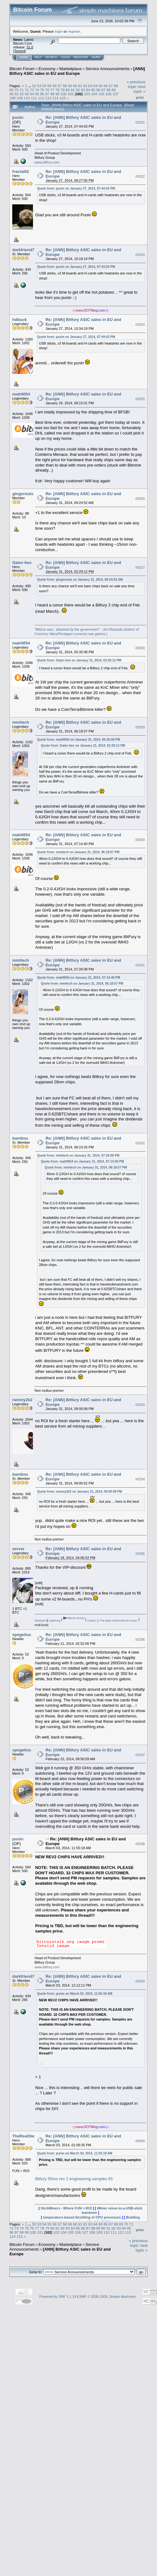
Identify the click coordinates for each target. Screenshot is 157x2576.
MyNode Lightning (47, 1620)
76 (47, 90)
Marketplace (70, 68)
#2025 (140, 399)
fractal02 (20, 171)
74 (37, 90)
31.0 (29, 47)
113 (48, 98)
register (74, 31)
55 (49, 86)
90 (11, 94)
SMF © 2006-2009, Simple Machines (107, 2296)
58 (65, 86)
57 (60, 86)
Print (139, 97)
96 (42, 94)
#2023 (140, 255)
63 (90, 86)
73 (32, 90)
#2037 (140, 1755)
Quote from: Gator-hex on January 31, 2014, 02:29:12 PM (79, 660)
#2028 (140, 648)
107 (116, 94)
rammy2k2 (22, 1399)
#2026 (140, 498)
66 (106, 86)
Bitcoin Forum (22, 68)
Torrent (19, 51)
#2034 (140, 1479)
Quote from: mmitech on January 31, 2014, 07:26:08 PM (78, 1155)
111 (34, 98)
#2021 (140, 122)
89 (113, 90)
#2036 (140, 1639)
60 (75, 86)
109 (20, 98)
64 (95, 86)
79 (63, 90)
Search (51, 57)
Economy (47, 68)
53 (39, 86)
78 (57, 90)
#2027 (140, 567)
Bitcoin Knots (76, 1618)
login (59, 31)
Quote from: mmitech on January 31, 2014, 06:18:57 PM (78, 852)
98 (52, 94)
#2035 (140, 1554)
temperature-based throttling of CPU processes (82, 2217)
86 (98, 90)
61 (80, 86)
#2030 (140, 840)
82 (78, 90)
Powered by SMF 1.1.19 (57, 2296)
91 (16, 94)
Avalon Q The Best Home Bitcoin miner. (113, 1620)
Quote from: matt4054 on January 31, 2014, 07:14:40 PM (78, 977)
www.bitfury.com (47, 162)
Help (38, 57)
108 (12, 98)
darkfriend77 (24, 249)
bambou (20, 1138)
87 (103, 90)
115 (62, 98)
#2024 (140, 324)
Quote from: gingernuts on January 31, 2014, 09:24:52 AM (80, 579)
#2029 (140, 727)
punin (17, 117)
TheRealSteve (25, 2136)
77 (52, 90)
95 (37, 94)
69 (11, 90)
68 (116, 86)
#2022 (140, 176)
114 (55, 98)
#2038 (140, 1844)
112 (41, 98)
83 (83, 90)
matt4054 (21, 394)
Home (23, 57)
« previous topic (136, 84)
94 (32, 94)
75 (42, 90)
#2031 (140, 965)
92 (22, 94)
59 (70, 86)
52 (34, 86)
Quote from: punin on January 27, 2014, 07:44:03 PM (76, 188)
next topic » (139, 89)
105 (101, 94)
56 (54, 86)
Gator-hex (21, 562)
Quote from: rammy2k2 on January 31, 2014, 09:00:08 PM (79, 1491)
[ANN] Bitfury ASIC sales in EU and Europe (77, 71)
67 (111, 86)
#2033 (140, 1405)
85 (93, 90)
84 (88, 90)
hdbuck (19, 319)
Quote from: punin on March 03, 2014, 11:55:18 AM (74, 1993)
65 (101, 86)
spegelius (21, 1634)
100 (64, 94)
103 (87, 94)
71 (22, 90)
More (96, 57)
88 (108, 90)
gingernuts (22, 493)
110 (27, 98)
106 (109, 94)
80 (68, 90)
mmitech (20, 722)
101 (71, 94)
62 (85, 86)
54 (44, 86)
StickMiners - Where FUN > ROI (66, 2208)
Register (80, 57)
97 (47, 94)
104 (94, 94)
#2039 (140, 1981)
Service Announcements (107, 68)
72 (27, 90)
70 (16, 90)
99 (57, 94)
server (18, 1548)
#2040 (140, 2141)
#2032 (140, 1143)
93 (27, 94)
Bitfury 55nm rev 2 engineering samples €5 (74, 2178)
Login (65, 57)
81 (73, 90)
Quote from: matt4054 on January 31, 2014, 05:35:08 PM (78, 739)
